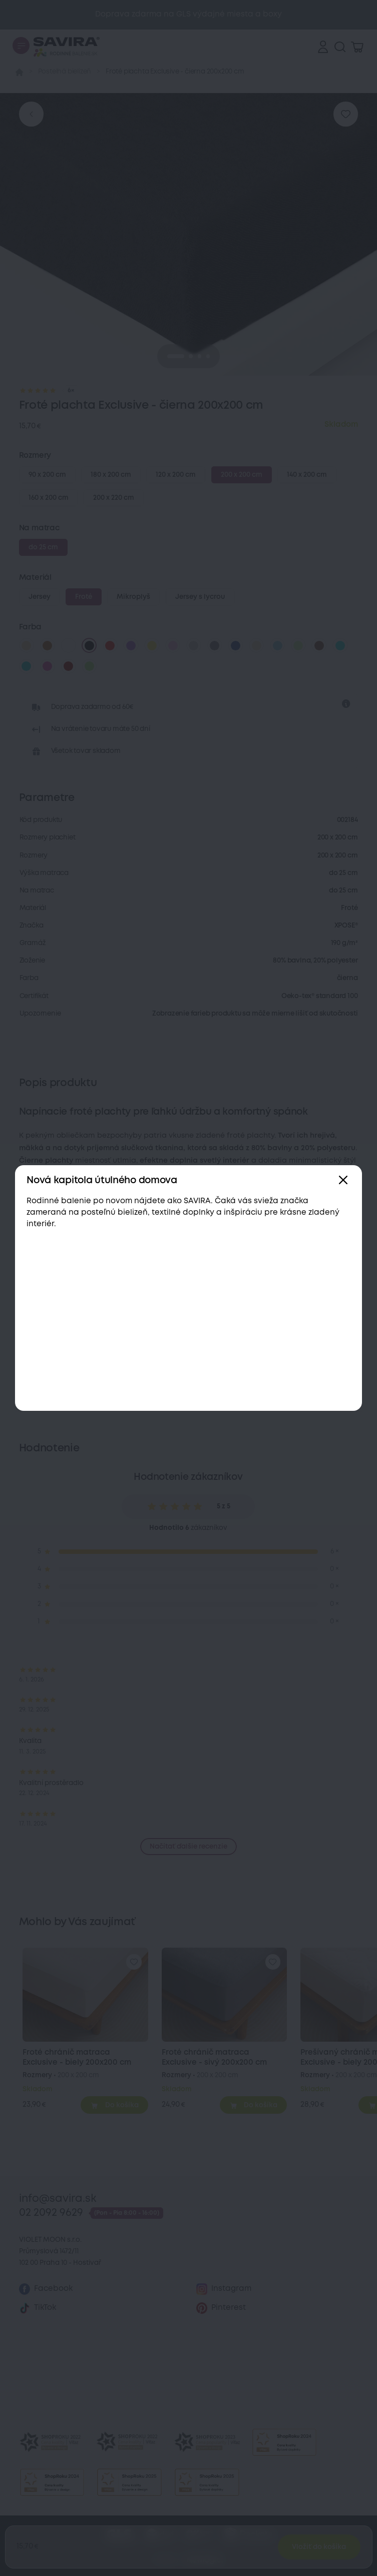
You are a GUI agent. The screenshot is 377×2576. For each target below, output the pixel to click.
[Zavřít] (342, 1180)
